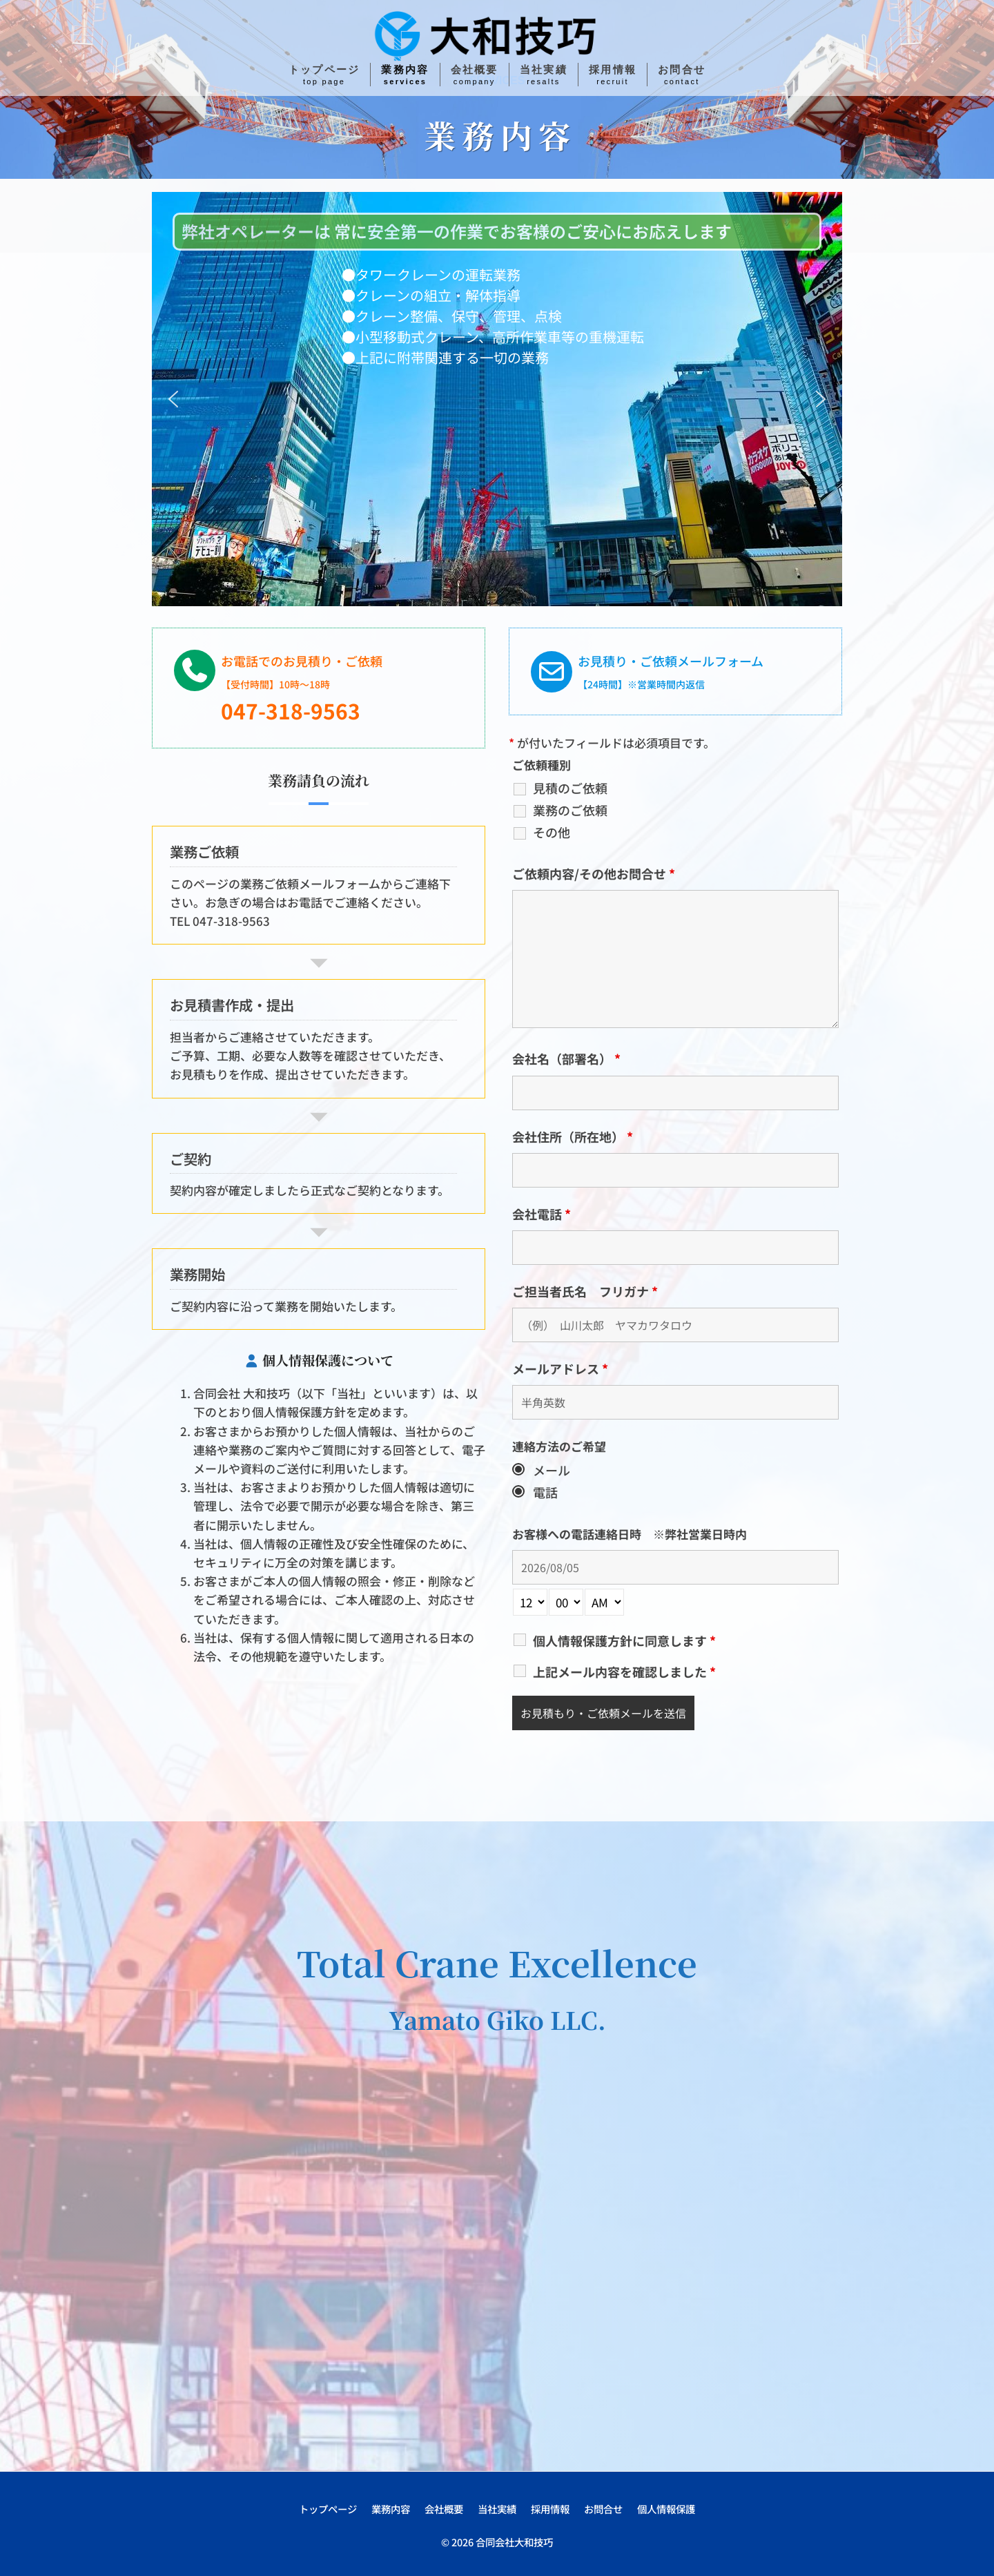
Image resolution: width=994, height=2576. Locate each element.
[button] (173, 399)
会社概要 (444, 2508)
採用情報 (550, 2508)
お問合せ (603, 2508)
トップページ (328, 2508)
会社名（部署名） (566, 1058)
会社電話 (541, 1214)
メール (551, 1470)
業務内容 (390, 2508)
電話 (545, 1492)
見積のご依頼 (570, 788)
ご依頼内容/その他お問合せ (593, 873)
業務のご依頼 (570, 810)
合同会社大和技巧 (514, 2542)
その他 (551, 832)
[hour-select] (530, 1602)
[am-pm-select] (604, 1602)
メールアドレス (560, 1368)
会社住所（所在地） (572, 1136)
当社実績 (497, 2508)
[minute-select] (566, 1602)
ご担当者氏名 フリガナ (585, 1291)
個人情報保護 (666, 2508)
